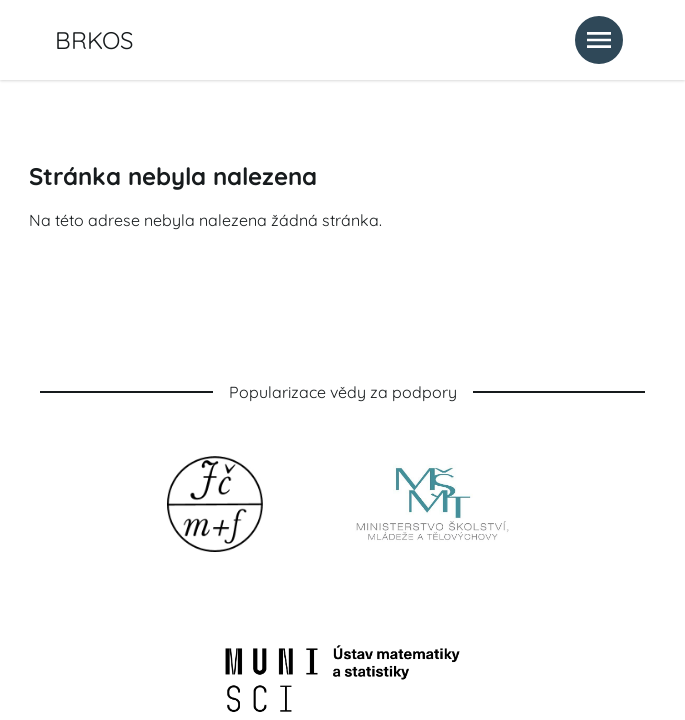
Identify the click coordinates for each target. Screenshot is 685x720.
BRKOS (94, 40)
